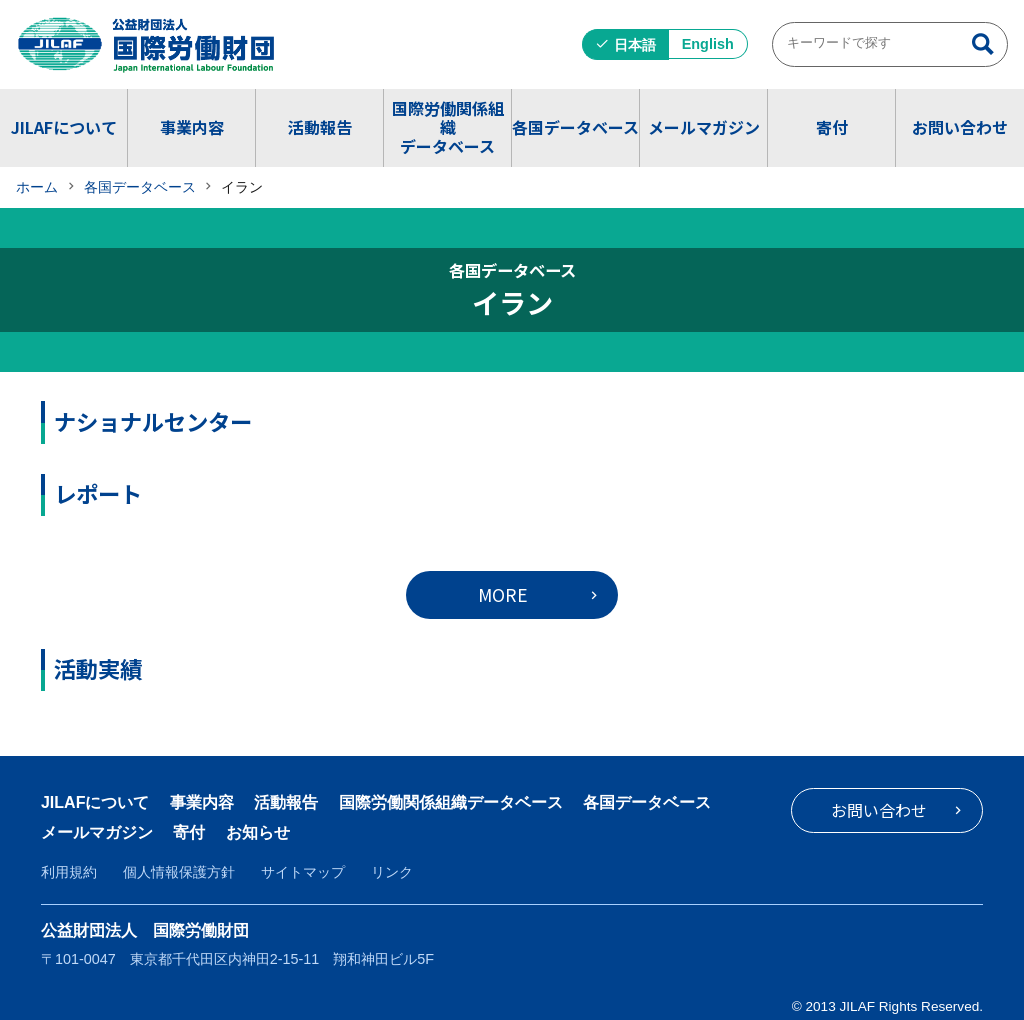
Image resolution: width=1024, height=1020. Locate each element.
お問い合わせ (960, 127)
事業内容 (192, 127)
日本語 (635, 45)
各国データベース (575, 127)
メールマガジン (704, 127)
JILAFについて (64, 127)
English (708, 44)
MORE (503, 594)
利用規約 (69, 872)
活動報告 (320, 127)
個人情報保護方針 (179, 872)
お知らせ (258, 832)
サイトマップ (303, 872)
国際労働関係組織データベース (448, 127)
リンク (392, 872)
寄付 (832, 127)
